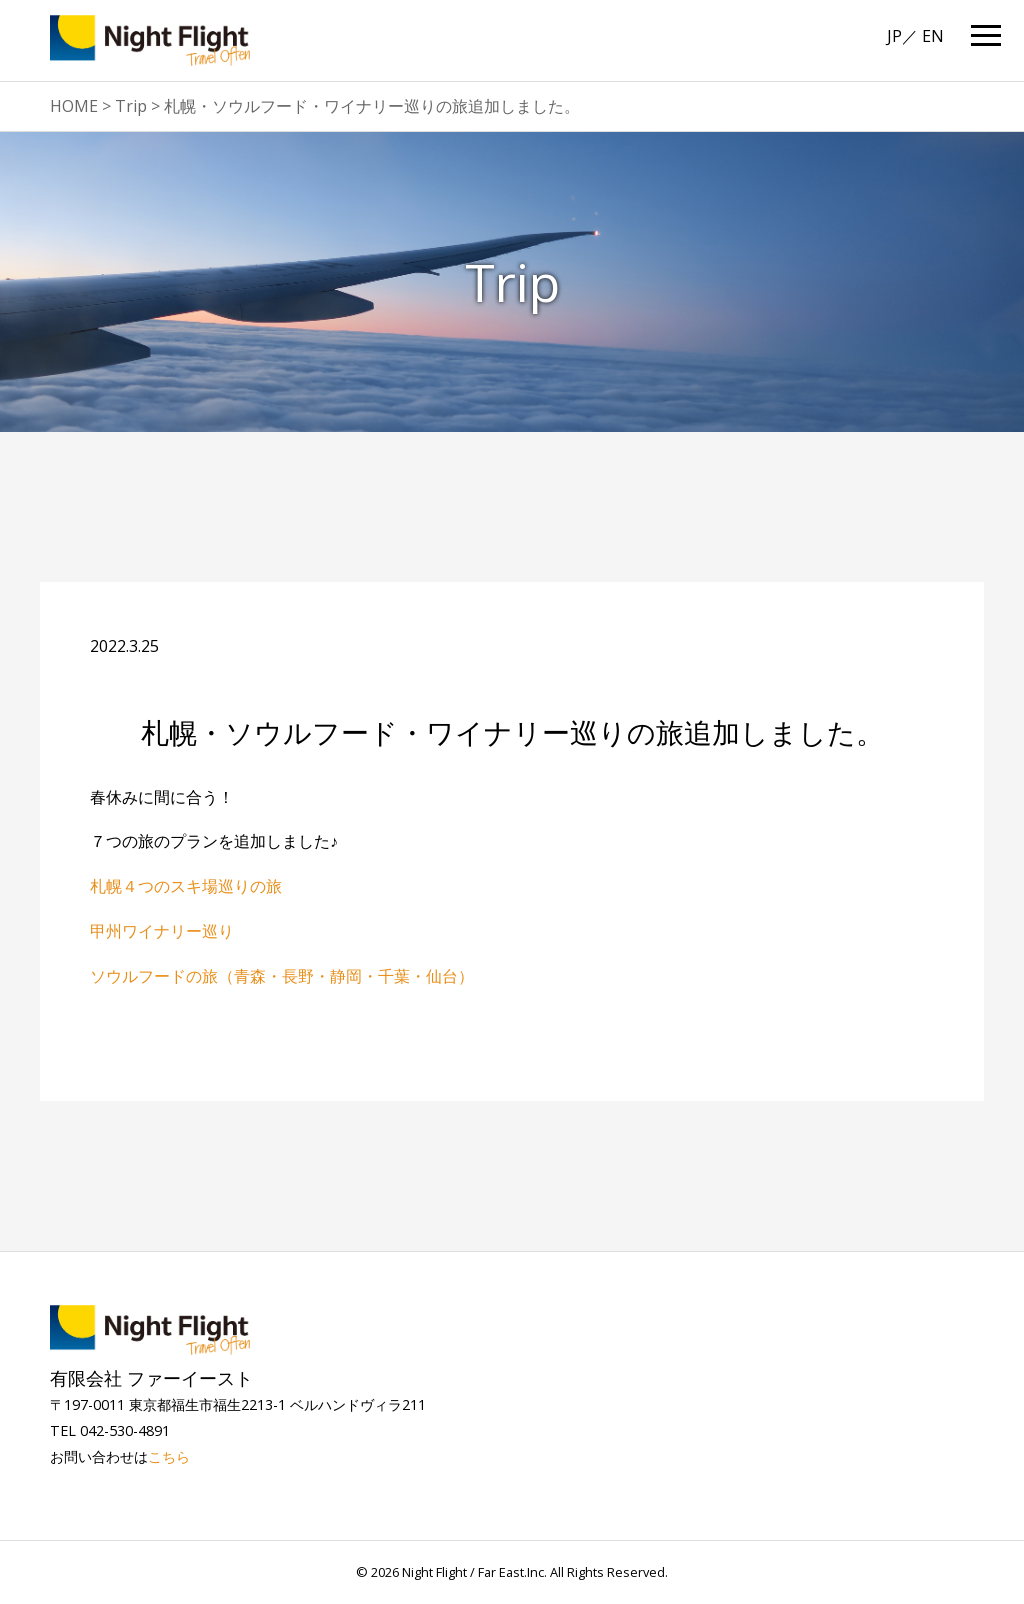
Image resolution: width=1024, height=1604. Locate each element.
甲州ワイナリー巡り (162, 931)
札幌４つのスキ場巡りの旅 (186, 886)
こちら (169, 1456)
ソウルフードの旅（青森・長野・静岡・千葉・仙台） (282, 976)
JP (894, 36)
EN (933, 36)
